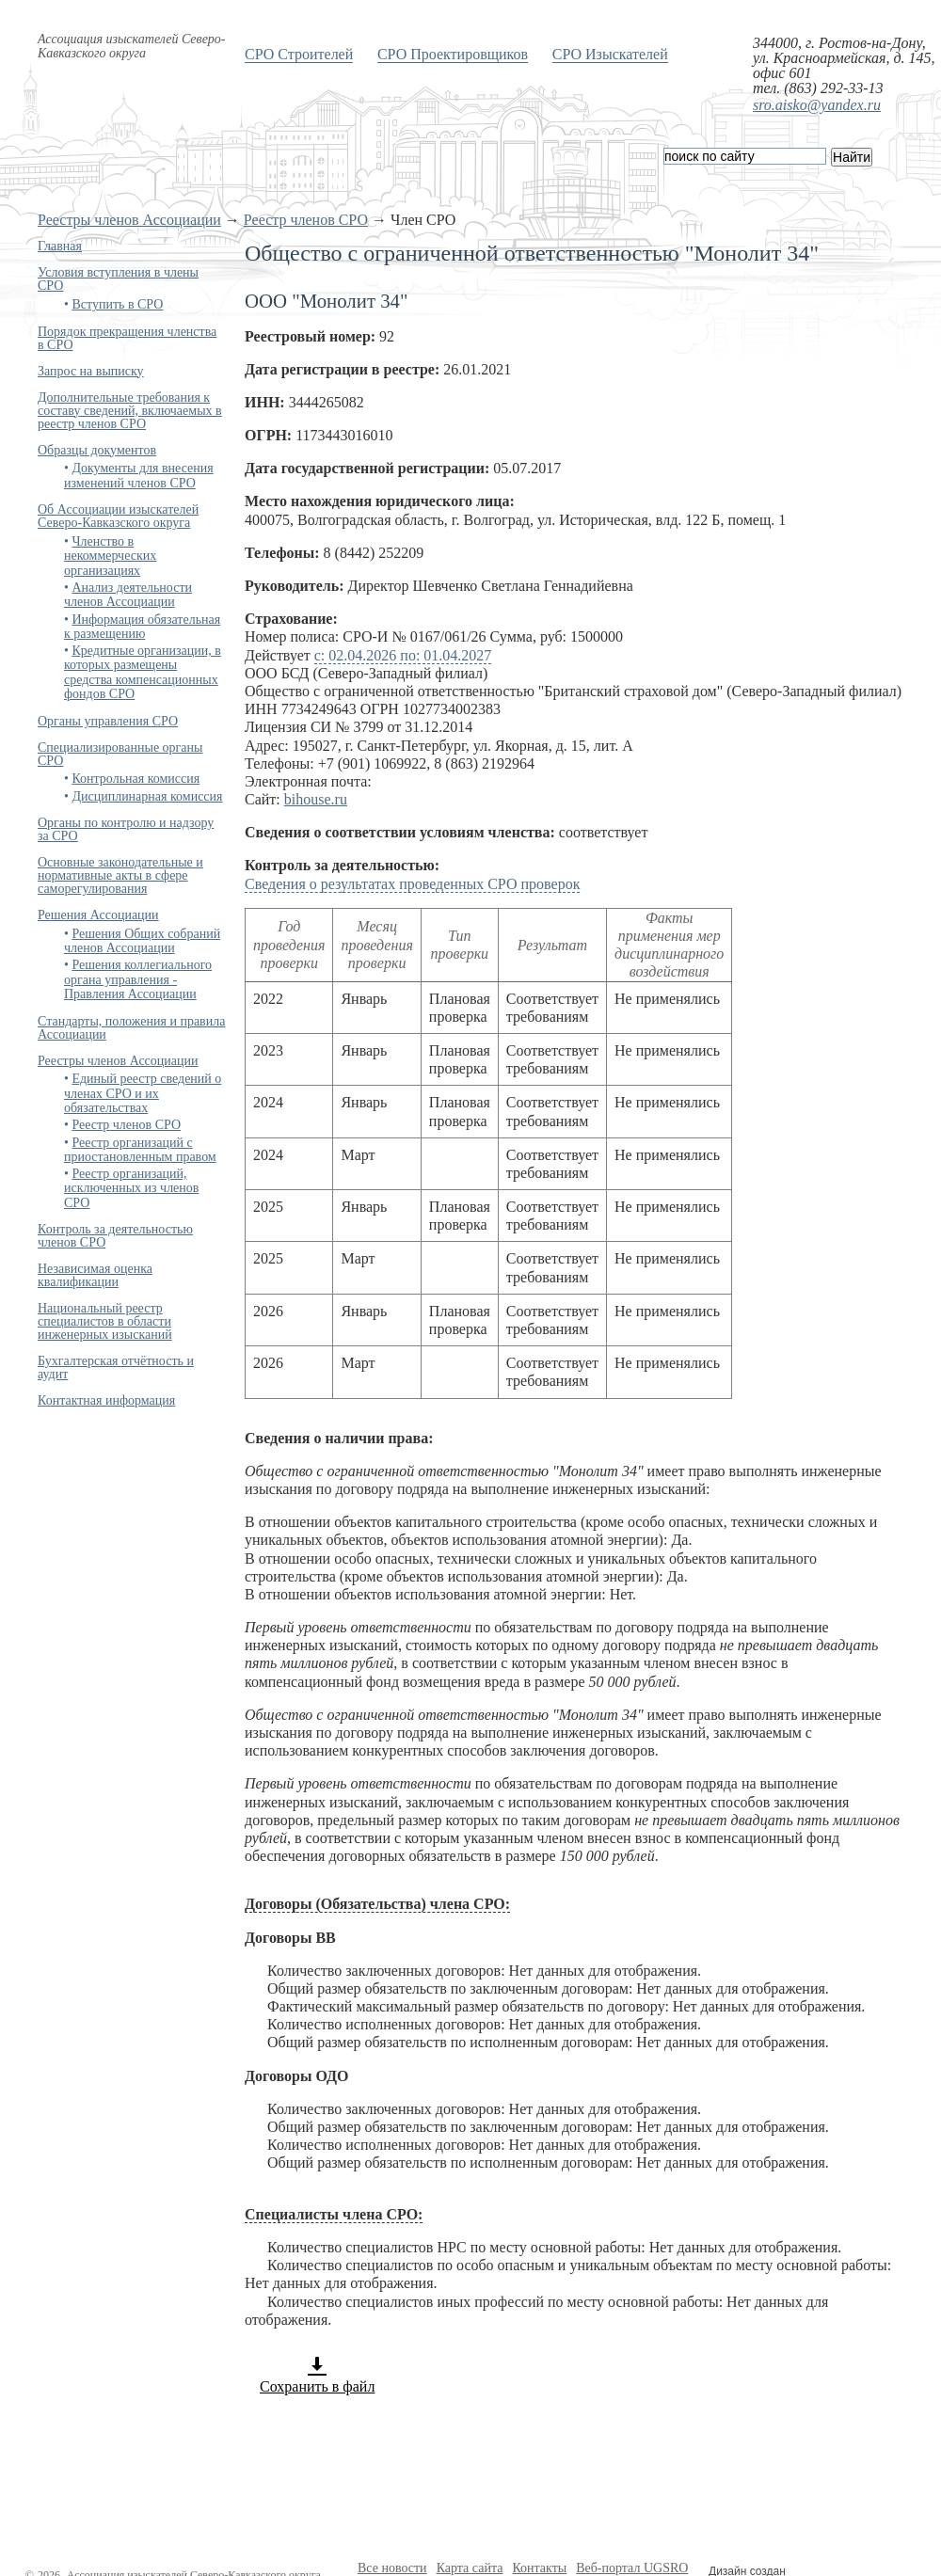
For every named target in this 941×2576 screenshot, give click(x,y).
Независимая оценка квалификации (95, 1275)
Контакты (539, 2568)
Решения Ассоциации (98, 915)
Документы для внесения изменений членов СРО (139, 475)
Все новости (392, 2568)
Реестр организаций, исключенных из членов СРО (131, 1188)
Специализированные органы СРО (120, 754)
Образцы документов (97, 450)
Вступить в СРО (117, 304)
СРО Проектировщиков (452, 54)
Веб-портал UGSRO (632, 2568)
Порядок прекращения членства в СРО (127, 338)
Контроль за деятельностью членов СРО (115, 1235)
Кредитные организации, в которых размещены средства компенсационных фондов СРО (142, 672)
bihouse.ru (315, 799)
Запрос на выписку (91, 371)
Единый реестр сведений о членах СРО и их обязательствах (142, 1093)
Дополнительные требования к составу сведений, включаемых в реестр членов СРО (130, 410)
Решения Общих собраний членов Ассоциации (142, 941)
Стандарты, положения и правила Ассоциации (131, 1028)
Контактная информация (106, 1400)
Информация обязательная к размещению (142, 626)
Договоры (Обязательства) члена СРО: (377, 1904)
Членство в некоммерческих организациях (110, 556)
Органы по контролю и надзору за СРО (126, 829)
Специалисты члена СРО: (334, 2214)
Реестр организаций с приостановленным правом (140, 1150)
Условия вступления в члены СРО (118, 279)
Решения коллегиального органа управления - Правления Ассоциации (138, 979)
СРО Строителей (299, 54)
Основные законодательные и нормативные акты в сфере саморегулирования (120, 875)
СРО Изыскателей (610, 54)
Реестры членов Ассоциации (129, 220)
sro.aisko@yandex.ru (817, 105)
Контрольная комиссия (135, 778)
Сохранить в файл (317, 2374)
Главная (60, 246)
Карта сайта (470, 2568)
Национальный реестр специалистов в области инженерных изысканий (105, 1321)
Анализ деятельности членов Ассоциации (128, 594)
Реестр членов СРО (306, 220)
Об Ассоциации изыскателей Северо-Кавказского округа (118, 516)
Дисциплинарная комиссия (147, 796)
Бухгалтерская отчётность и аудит (116, 1367)
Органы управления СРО (108, 721)
